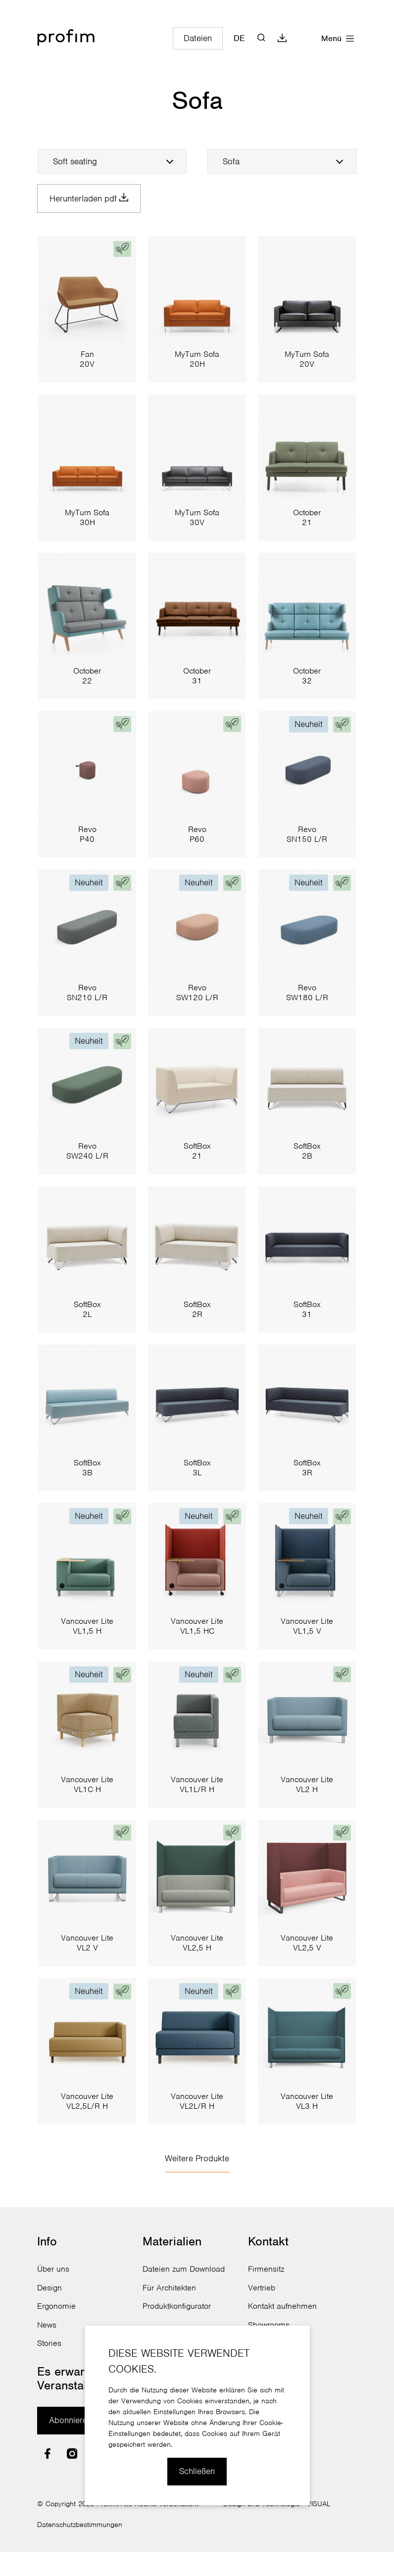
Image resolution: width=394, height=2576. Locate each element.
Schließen (197, 2471)
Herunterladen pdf (92, 199)
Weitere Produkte (197, 2160)
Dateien (197, 38)
